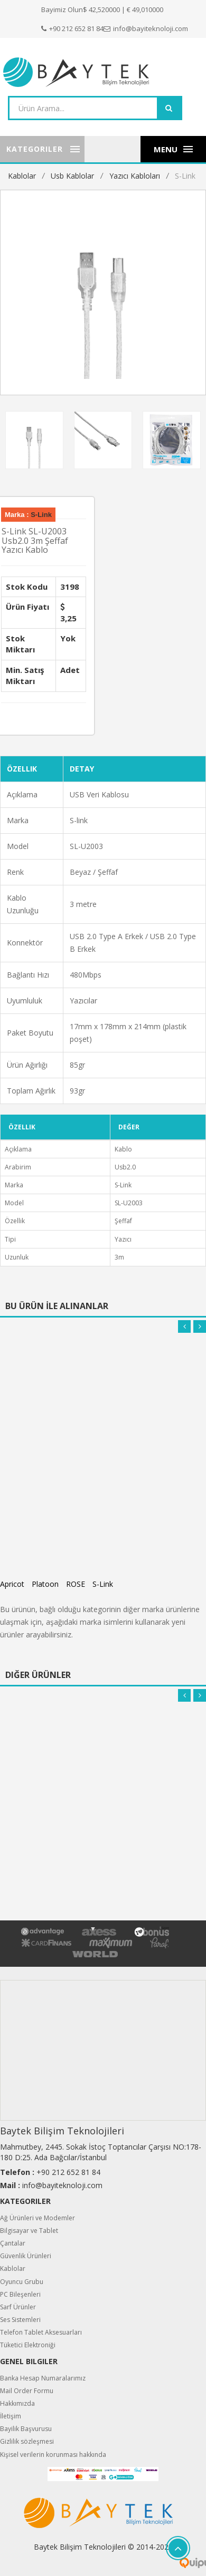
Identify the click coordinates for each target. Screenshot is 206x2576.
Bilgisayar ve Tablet (29, 2227)
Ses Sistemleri (20, 2316)
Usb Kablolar (72, 176)
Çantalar (12, 2240)
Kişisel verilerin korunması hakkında (53, 2451)
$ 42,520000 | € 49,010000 (123, 9)
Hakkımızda (17, 2400)
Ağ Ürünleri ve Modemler (37, 2215)
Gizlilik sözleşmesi (27, 2438)
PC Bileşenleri (20, 2291)
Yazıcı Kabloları (134, 176)
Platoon (45, 1581)
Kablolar (22, 176)
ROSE (75, 1581)
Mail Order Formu (26, 2388)
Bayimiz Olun (62, 9)
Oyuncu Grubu (21, 2279)
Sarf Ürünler (18, 2304)
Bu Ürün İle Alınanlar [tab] (56, 1303)
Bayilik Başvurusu (26, 2426)
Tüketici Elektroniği (27, 2342)
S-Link (185, 176)
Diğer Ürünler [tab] (38, 1672)
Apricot (12, 1581)
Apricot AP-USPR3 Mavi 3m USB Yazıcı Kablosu (99, 1505)
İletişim (10, 2413)
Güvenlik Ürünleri (25, 2253)
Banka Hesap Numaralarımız (43, 2375)
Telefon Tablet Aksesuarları (41, 2329)
